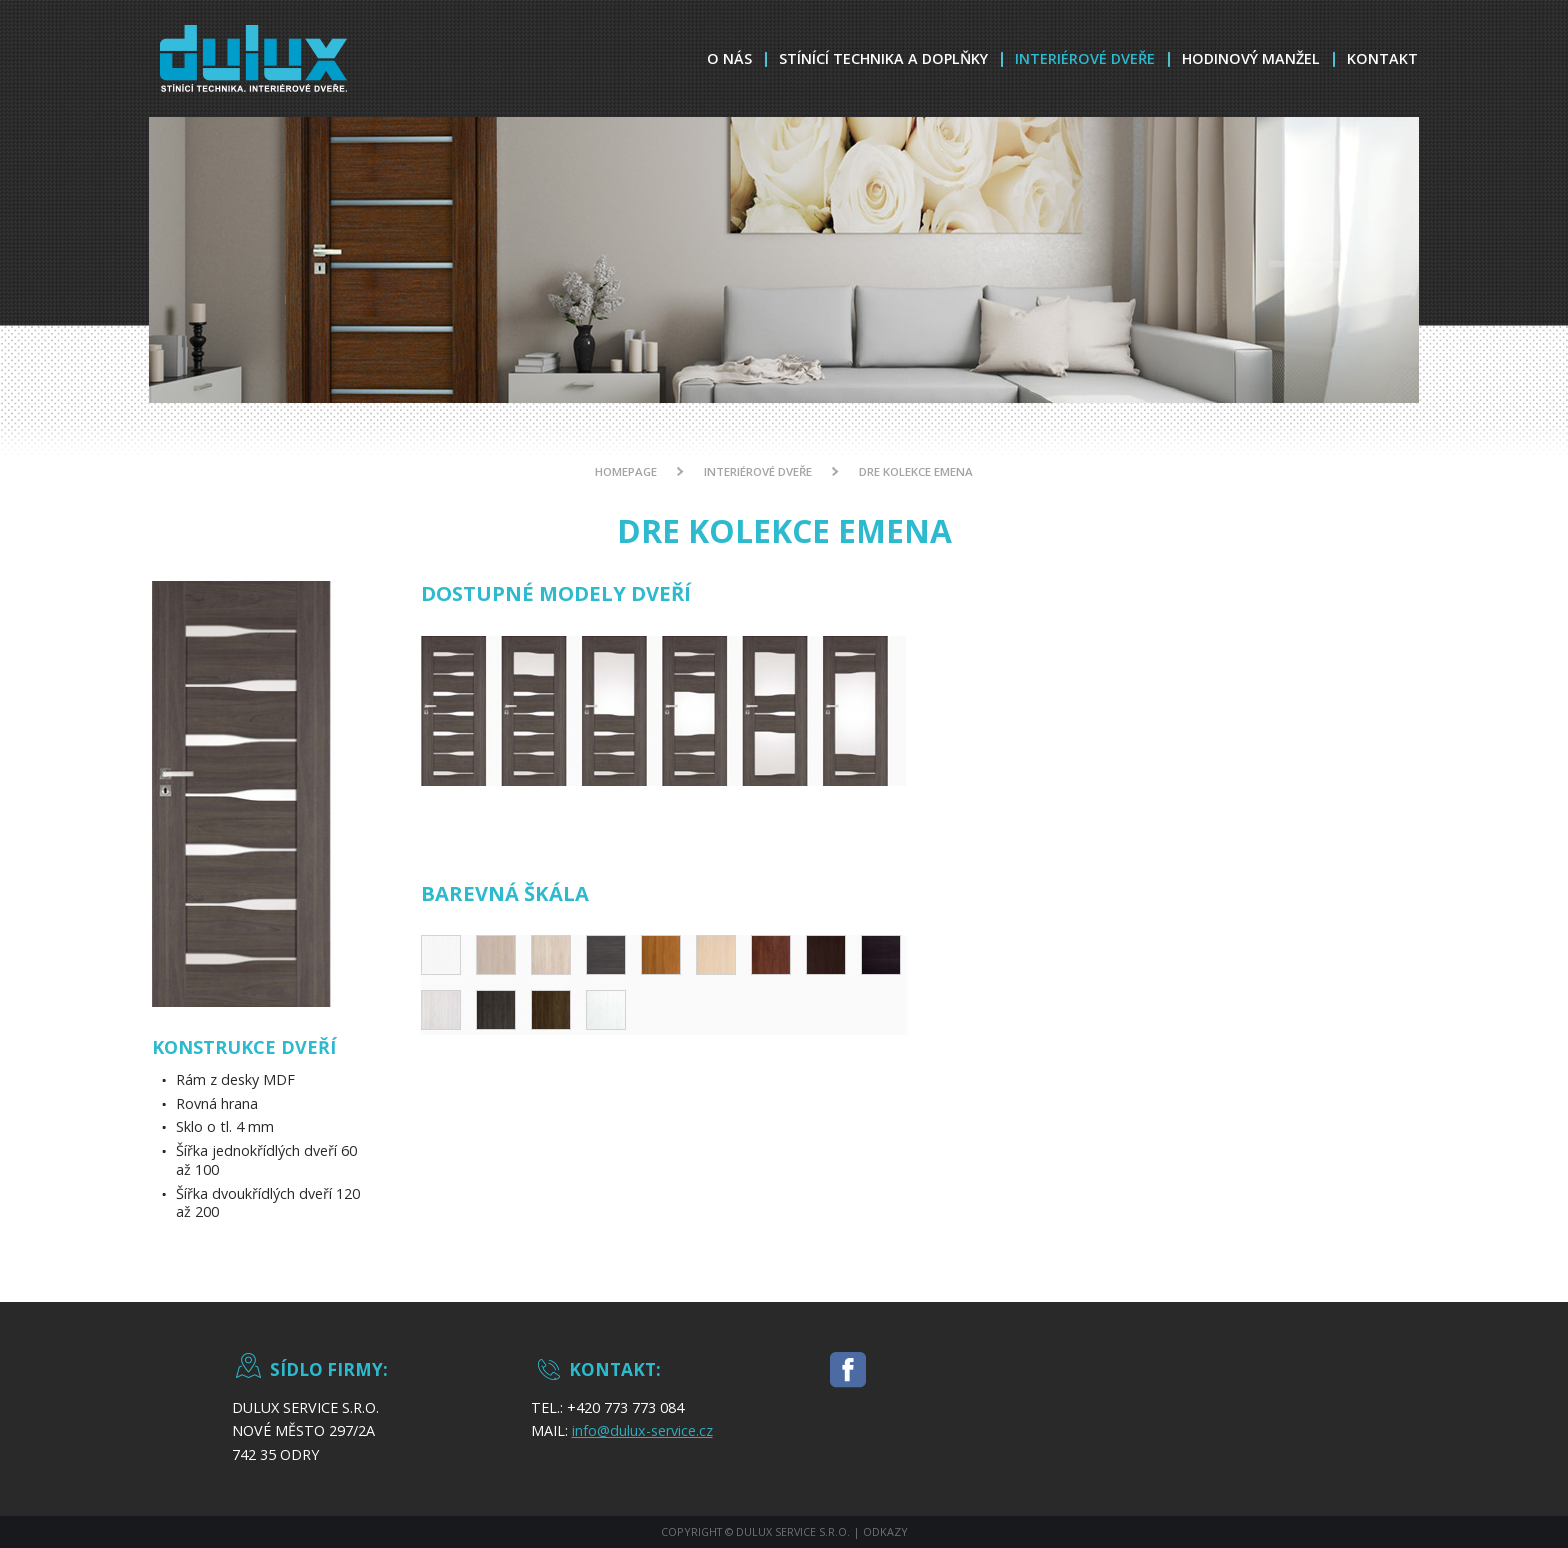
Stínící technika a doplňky (883, 58)
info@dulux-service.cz (642, 1430)
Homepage (626, 471)
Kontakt (1382, 58)
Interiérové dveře (1085, 58)
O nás (729, 58)
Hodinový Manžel (1251, 58)
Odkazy (885, 1531)
